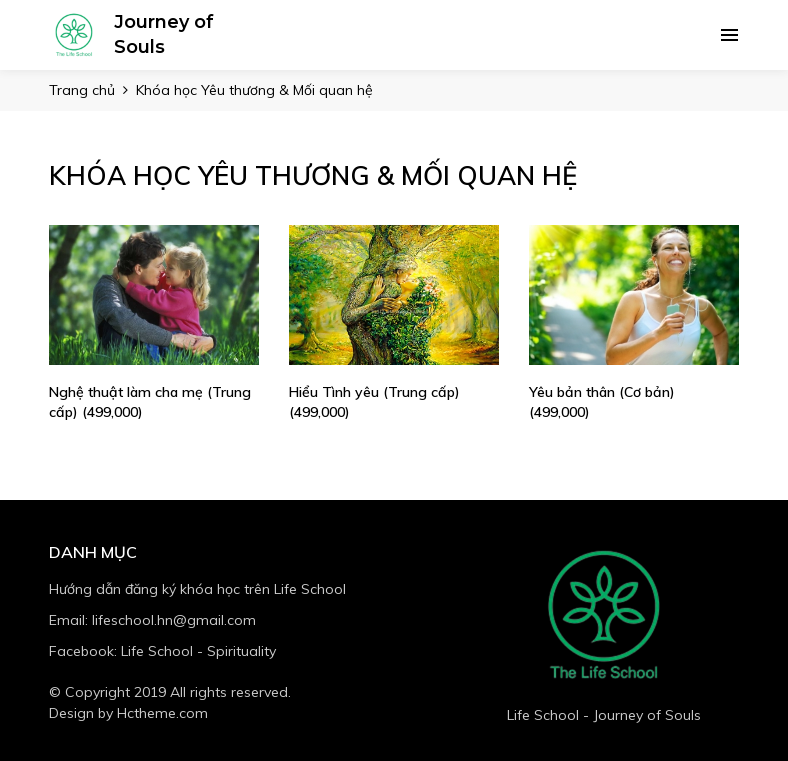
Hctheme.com (162, 713)
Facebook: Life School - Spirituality (162, 651)
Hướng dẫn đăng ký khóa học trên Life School (197, 589)
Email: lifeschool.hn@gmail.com (152, 620)
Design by (128, 713)
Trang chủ (82, 90)
